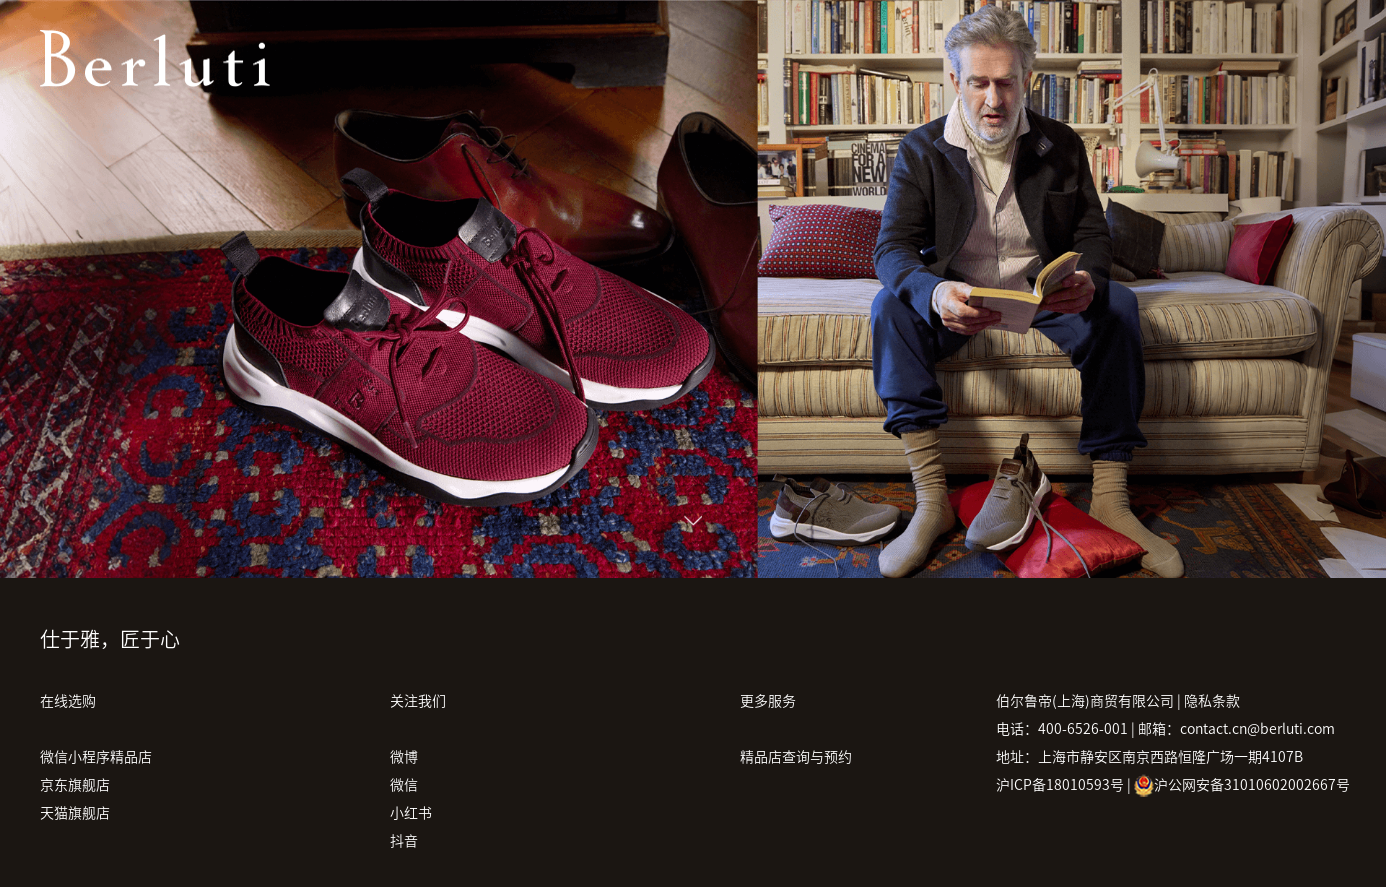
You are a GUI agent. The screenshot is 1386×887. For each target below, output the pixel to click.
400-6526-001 (1083, 729)
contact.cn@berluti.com (1257, 729)
